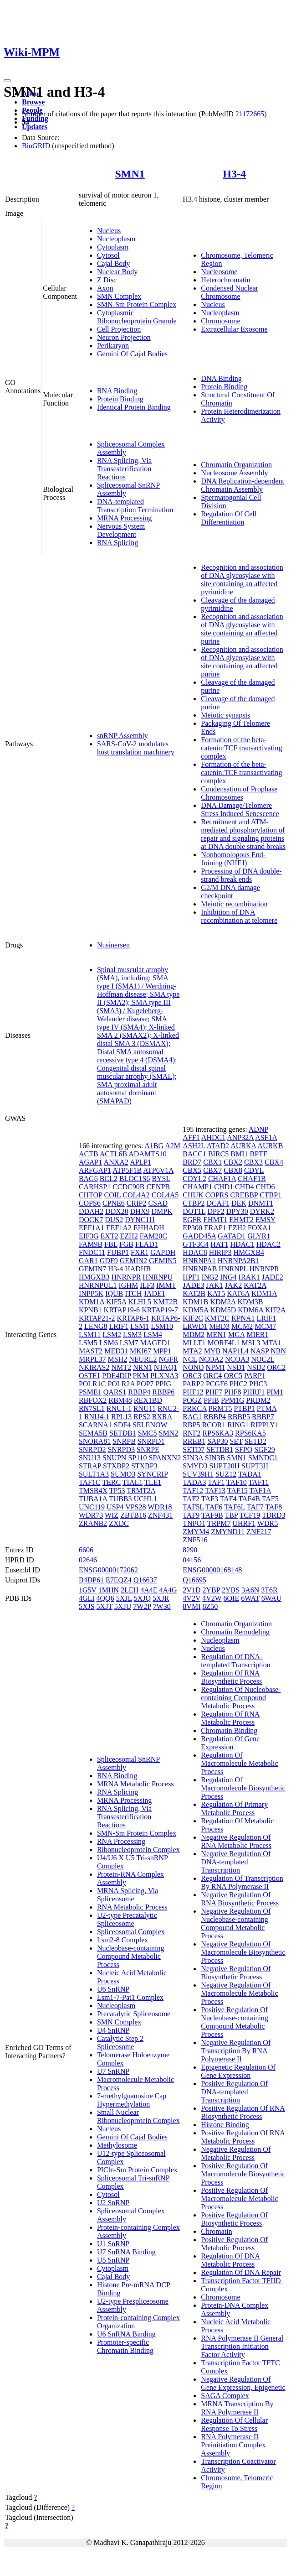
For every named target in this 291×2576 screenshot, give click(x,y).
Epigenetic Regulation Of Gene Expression (238, 2071)
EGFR (192, 1219)
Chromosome (220, 321)
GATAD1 (231, 1236)
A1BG (153, 1146)
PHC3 (258, 1384)
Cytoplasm (112, 247)
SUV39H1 (198, 1474)
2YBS (231, 1590)
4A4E (148, 1590)
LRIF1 (119, 1326)
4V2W (211, 1598)
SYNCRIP (152, 1474)
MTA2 (192, 1351)
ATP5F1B (127, 1170)
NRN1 (142, 1367)
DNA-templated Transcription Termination (135, 506)
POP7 (145, 1384)
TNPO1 (194, 1523)
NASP (259, 1351)
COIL (112, 1195)
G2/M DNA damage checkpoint (230, 892)
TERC (111, 1482)
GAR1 (88, 1261)
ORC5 (233, 1375)
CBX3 (253, 1162)
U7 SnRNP (113, 2071)
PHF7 (213, 1392)
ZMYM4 (196, 1531)
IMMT (166, 1285)
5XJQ (142, 1598)
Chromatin (216, 2231)
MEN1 (216, 1334)
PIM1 (274, 1392)
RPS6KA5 (250, 1433)
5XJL (124, 1598)
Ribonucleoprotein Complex (138, 1849)
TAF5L (193, 1507)
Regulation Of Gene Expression (230, 1743)
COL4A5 (165, 1195)
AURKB (270, 1146)
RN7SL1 (92, 1408)
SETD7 (193, 1449)
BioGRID (36, 146)
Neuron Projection (124, 337)
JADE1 (154, 1293)
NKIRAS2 (94, 1367)
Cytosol (108, 255)
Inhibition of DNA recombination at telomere (239, 916)
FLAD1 (146, 1244)
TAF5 (270, 1499)
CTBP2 (193, 1203)
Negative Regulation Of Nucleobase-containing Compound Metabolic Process (236, 1923)
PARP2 (193, 1384)
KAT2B (194, 1293)
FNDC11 (92, 1252)
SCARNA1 (95, 1425)
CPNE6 (113, 1203)
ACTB (88, 1154)
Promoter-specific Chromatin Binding (125, 2346)
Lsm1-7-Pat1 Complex (130, 1997)
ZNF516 (195, 1540)
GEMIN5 (162, 1261)
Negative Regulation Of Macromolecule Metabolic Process (239, 1993)
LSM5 (88, 1343)
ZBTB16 (133, 1515)
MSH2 (117, 1359)
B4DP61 (91, 1580)
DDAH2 (91, 1211)
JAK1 (214, 1285)
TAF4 (228, 1499)
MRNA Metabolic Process (135, 1784)
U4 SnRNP (113, 2030)
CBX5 (192, 1170)
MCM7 (265, 1326)
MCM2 (242, 1326)
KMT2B (165, 1302)
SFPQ (243, 1449)
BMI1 (239, 1154)
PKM (140, 1375)
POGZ (192, 1400)
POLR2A (121, 1384)
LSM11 (90, 1334)
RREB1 (194, 1441)
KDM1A (91, 1302)
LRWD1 (195, 1326)
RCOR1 (214, 1425)
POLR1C (92, 1384)
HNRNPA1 (199, 1261)
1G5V (88, 1590)
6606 (86, 1550)
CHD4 (244, 1187)
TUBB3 (120, 1499)
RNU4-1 (96, 1417)
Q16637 (145, 1580)
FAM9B (90, 1244)
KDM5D (223, 1310)
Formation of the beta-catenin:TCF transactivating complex (241, 748)
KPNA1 (243, 1318)
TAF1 (216, 1482)
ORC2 (276, 1367)
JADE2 (272, 1277)
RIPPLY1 (264, 1425)
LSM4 (152, 1334)
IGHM (128, 1285)
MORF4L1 (223, 1343)
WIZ (111, 1515)
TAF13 (215, 1490)
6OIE (232, 1598)
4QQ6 (105, 1598)
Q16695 (194, 1580)
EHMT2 (242, 1219)
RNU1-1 (119, 1408)
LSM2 (111, 1334)
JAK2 (233, 1285)
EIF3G (89, 1236)
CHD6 (265, 1187)
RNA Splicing (117, 542)
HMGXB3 (94, 1277)
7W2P (142, 1606)
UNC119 (92, 1507)
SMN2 (168, 1433)
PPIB (211, 1400)
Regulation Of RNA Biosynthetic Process (231, 1677)
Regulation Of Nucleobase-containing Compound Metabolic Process (241, 1698)
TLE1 (152, 1482)
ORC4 (212, 1375)
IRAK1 (249, 1277)
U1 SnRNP (113, 2244)
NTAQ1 (165, 1367)
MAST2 (90, 1351)
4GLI (87, 1598)
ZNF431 (160, 1515)
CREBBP (244, 1195)
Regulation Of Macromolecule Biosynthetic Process (243, 1788)
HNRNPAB (200, 1269)
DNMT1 (260, 1203)
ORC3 (192, 1375)
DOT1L (194, 1211)
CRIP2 (137, 1203)
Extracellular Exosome (234, 329)
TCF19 (250, 1515)
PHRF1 (254, 1392)
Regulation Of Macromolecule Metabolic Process (239, 1763)
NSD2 (256, 1367)
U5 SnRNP (113, 2260)
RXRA (162, 1417)
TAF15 (237, 1490)
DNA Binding (221, 378)
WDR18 (160, 1507)
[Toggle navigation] (7, 80)
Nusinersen (113, 945)
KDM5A (195, 1310)
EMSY (265, 1219)
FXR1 (139, 1252)
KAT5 (216, 1293)
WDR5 (267, 1523)
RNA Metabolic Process (132, 1907)
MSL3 (251, 1343)
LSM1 (139, 1326)
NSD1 (236, 1367)
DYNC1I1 (140, 1219)
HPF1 (191, 1277)
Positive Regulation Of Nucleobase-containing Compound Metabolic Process (234, 2022)
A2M (172, 1146)
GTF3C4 (196, 1244)
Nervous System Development (121, 530)
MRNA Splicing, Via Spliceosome (127, 1895)
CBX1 (212, 1162)
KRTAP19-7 (160, 1310)
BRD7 (192, 1162)
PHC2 (238, 1384)
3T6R (269, 1590)
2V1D (191, 1590)
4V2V (191, 1598)
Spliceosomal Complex (131, 1932)
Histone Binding (225, 2124)
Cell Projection (119, 329)
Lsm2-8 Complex (122, 1940)
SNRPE (148, 1449)
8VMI (191, 1606)
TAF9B (212, 1515)
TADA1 (249, 1474)
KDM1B (195, 1302)
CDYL (254, 1170)
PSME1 (90, 1392)
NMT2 (121, 1367)
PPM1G (233, 1400)
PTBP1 (244, 1408)
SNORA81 (95, 1441)
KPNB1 (90, 1310)
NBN (278, 1351)
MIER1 (257, 1334)
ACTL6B (113, 1154)
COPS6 (90, 1203)
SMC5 (147, 1433)
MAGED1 (155, 1343)
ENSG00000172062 (108, 1570)
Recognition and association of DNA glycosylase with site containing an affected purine (242, 629)
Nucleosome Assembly (234, 473)
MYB (212, 1351)
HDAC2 (268, 1244)
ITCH (133, 1293)
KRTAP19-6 (122, 1310)
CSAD (158, 1203)
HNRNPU (158, 1277)
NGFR (168, 1359)
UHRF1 (243, 1523)
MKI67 (140, 1351)
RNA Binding (117, 391)
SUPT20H (224, 1466)
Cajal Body (113, 263)
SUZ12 (225, 1474)
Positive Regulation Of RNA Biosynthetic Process (243, 2112)
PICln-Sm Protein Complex (137, 2170)
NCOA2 (211, 1359)
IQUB (114, 1293)
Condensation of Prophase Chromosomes (239, 793)
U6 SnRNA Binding (126, 2334)
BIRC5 (218, 1154)
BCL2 (108, 1178)
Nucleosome (219, 272)
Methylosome (117, 2145)
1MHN (108, 1590)
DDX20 (116, 1211)
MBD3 (219, 1326)
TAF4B (249, 1499)
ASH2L (194, 1146)
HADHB (138, 1269)
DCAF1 (218, 1203)
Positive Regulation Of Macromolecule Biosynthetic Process (243, 2174)
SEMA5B (93, 1433)
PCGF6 (217, 1384)
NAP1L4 (235, 1351)
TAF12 (193, 1490)
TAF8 (273, 1507)
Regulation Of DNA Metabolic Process (230, 2260)
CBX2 (233, 1162)
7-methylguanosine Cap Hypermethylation (131, 2100)
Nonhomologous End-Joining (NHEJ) (233, 859)
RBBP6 (163, 1392)
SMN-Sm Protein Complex (136, 304)
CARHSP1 (95, 1187)
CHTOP (90, 1195)
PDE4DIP (116, 1375)
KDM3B (250, 1302)
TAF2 (191, 1499)
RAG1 (192, 1417)
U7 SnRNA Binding (126, 2252)
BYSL (161, 1178)
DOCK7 (91, 1219)
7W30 (162, 1606)
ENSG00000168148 (212, 1570)
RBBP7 (263, 1417)
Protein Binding (120, 399)
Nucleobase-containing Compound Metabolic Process (130, 1956)
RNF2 (191, 1433)
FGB (126, 1244)
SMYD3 (195, 1466)
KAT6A (238, 1293)
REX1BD (148, 1400)
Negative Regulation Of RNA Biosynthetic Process (240, 1899)
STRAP (90, 1466)
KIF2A (275, 1310)
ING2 (210, 1277)
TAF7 (255, 1507)
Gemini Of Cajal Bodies (132, 354)
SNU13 (90, 1458)
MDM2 (193, 1334)
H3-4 (234, 174)
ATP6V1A (158, 1170)
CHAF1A (222, 1178)
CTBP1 (270, 1195)
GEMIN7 (92, 1269)
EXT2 (109, 1236)
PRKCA (194, 1408)
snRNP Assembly (122, 735)
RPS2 (141, 1417)
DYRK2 (262, 1211)
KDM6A (250, 1310)
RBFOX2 (93, 1400)
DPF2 (215, 1211)
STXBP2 (116, 1466)
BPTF (258, 1154)
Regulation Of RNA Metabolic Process (230, 1718)
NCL (190, 1359)
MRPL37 (92, 1359)
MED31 (116, 1351)
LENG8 (95, 1326)
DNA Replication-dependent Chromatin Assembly (242, 485)
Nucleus (109, 230)
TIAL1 (133, 1482)
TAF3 (209, 1499)
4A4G (168, 1590)
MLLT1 (194, 1343)
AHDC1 (213, 1137)
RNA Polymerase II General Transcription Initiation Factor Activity (242, 2346)
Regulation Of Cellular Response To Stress (234, 2424)
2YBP (211, 1590)
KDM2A (222, 1302)
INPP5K (91, 1293)
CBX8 (233, 1170)
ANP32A (240, 1137)
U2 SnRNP (113, 2203)
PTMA (267, 1408)
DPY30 (237, 1211)
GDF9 (109, 1261)
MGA (236, 1334)
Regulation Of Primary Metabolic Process (234, 1808)
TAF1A (260, 1490)
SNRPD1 (151, 1441)
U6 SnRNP (113, 1989)
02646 (88, 1560)
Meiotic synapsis (225, 715)
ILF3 (147, 1285)
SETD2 (255, 1441)
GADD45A (199, 1236)
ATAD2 (218, 1146)
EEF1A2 (119, 1228)
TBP (231, 1515)
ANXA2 (116, 1162)
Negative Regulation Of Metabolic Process (236, 2153)
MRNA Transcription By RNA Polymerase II (237, 2408)
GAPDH (162, 1252)
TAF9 (191, 1515)
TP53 (117, 1490)
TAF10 (236, 1482)
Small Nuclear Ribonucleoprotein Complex (138, 2116)
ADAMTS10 (147, 1154)
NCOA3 (237, 1359)
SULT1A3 (94, 1474)
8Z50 (210, 1606)
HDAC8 (195, 1252)
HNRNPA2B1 (238, 1261)
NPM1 (215, 1367)
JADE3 (193, 1285)
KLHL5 (139, 1302)
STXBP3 (144, 1466)
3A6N (250, 1590)
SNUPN (114, 1458)
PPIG (163, 1384)
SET (236, 1441)
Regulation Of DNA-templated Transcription (235, 1661)
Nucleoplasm (116, 239)
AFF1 (191, 1137)
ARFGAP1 (95, 1170)
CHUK (193, 1195)
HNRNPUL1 (98, 1285)
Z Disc (107, 280)
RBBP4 (139, 1392)
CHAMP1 (197, 1187)
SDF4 (122, 1425)
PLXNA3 (164, 1375)
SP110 (137, 1458)
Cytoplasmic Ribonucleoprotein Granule (137, 317)
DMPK (161, 1211)
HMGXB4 (248, 1252)
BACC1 (194, 1154)
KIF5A (116, 1302)
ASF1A (266, 1137)
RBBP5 (239, 1417)
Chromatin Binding (229, 1730)
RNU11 (144, 1408)
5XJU (122, 1606)
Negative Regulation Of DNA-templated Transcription (236, 1862)
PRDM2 (258, 1400)
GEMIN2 (133, 1261)
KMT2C (217, 1318)
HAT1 (219, 1244)
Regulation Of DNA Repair (241, 2272)
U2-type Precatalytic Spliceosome (127, 1919)
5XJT (104, 1606)
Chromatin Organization (236, 464)
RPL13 (121, 1417)
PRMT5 (220, 1408)
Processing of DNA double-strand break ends (241, 875)
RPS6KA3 (217, 1433)
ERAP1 (215, 1228)
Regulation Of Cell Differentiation (228, 518)
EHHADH (148, 1228)
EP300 (192, 1228)
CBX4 (274, 1162)
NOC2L (262, 1359)
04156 (192, 1560)
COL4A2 (136, 1195)
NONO (193, 1367)
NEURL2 (143, 1359)
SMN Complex (119, 296)
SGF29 (264, 1449)
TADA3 (194, 1482)
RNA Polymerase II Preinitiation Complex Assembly (233, 2445)
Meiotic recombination (234, 904)
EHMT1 (215, 1219)
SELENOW (150, 1425)
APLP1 (140, 1162)
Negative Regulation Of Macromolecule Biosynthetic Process (243, 1952)
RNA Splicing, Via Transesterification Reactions (124, 469)
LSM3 (132, 1334)
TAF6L (234, 1507)
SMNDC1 (263, 1458)
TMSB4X (93, 1490)
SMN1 (129, 174)
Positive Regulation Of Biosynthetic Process (234, 2219)
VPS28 (135, 1507)
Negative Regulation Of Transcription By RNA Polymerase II (236, 2051)
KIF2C (193, 1318)
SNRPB (124, 1441)
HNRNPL (233, 1269)
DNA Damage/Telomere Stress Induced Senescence (240, 809)
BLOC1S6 (134, 1178)
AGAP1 (90, 1162)
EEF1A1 (91, 1228)
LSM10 (162, 1326)
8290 (190, 1550)
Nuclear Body (117, 272)
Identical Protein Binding (134, 407)
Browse (33, 102)
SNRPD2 (92, 1449)
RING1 (238, 1425)
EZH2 (129, 1236)
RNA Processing (121, 1841)
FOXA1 (259, 1228)
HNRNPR (126, 1277)
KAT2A (255, 1285)
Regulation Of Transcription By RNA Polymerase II (242, 1882)
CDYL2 (194, 1178)
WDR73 (91, 1515)
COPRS (217, 1195)
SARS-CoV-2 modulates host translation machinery (135, 748)
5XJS (87, 1606)
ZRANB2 (93, 1523)
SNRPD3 (121, 1449)
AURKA (243, 1146)
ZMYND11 (228, 1531)
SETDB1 (122, 1433)
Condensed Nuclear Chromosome (229, 292)
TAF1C (90, 1482)
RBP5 (191, 1425)
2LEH (129, 1590)
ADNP (258, 1129)
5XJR (161, 1598)
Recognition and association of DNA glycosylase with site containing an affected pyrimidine (242, 579)
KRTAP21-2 (97, 1318)
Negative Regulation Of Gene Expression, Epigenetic (243, 2383)
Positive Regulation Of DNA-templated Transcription (234, 2092)
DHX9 (140, 1211)
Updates (34, 126)
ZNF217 (258, 1531)
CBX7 (212, 1170)
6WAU (271, 1598)
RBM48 (120, 1400)
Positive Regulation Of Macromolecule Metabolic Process (239, 2198)
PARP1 (254, 1375)
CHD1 (223, 1187)
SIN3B (215, 1458)
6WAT (250, 1598)
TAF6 (213, 1507)
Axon (105, 288)
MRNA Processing (124, 518)
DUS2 (114, 1219)
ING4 (228, 1277)
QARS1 (115, 1392)
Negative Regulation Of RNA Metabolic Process (236, 1841)
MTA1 (271, 1343)
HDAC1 (242, 1244)
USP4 (115, 1507)
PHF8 (232, 1392)
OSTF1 (89, 1375)
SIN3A (193, 1458)
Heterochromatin (225, 280)
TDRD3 (274, 1515)
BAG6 (88, 1178)
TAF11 (259, 1482)
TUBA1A (93, 1499)
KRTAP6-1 (133, 1318)
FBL (110, 1244)
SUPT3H (254, 1466)
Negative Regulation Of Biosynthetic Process (236, 1973)
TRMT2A (141, 1490)
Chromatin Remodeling (235, 1632)
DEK (238, 1203)
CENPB (158, 1187)
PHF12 (193, 1392)
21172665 (249, 114)
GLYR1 (258, 1236)
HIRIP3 (220, 1252)
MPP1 (162, 1351)
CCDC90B (128, 1187)
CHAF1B (251, 1178)
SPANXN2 (165, 1458)
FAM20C (153, 1236)
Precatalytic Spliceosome (133, 2014)
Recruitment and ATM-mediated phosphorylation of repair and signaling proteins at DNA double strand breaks (243, 834)
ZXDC (119, 1523)
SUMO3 (123, 1474)
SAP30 (217, 1441)
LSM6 (108, 1343)
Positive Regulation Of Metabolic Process (234, 2244)
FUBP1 (118, 1252)
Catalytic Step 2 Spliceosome (120, 2042)
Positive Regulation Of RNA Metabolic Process (243, 2137)
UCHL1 (146, 1499)
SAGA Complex (225, 2395)
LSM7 (129, 1343)
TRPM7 (219, 1523)
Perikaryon (113, 345)
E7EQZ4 (119, 1580)
